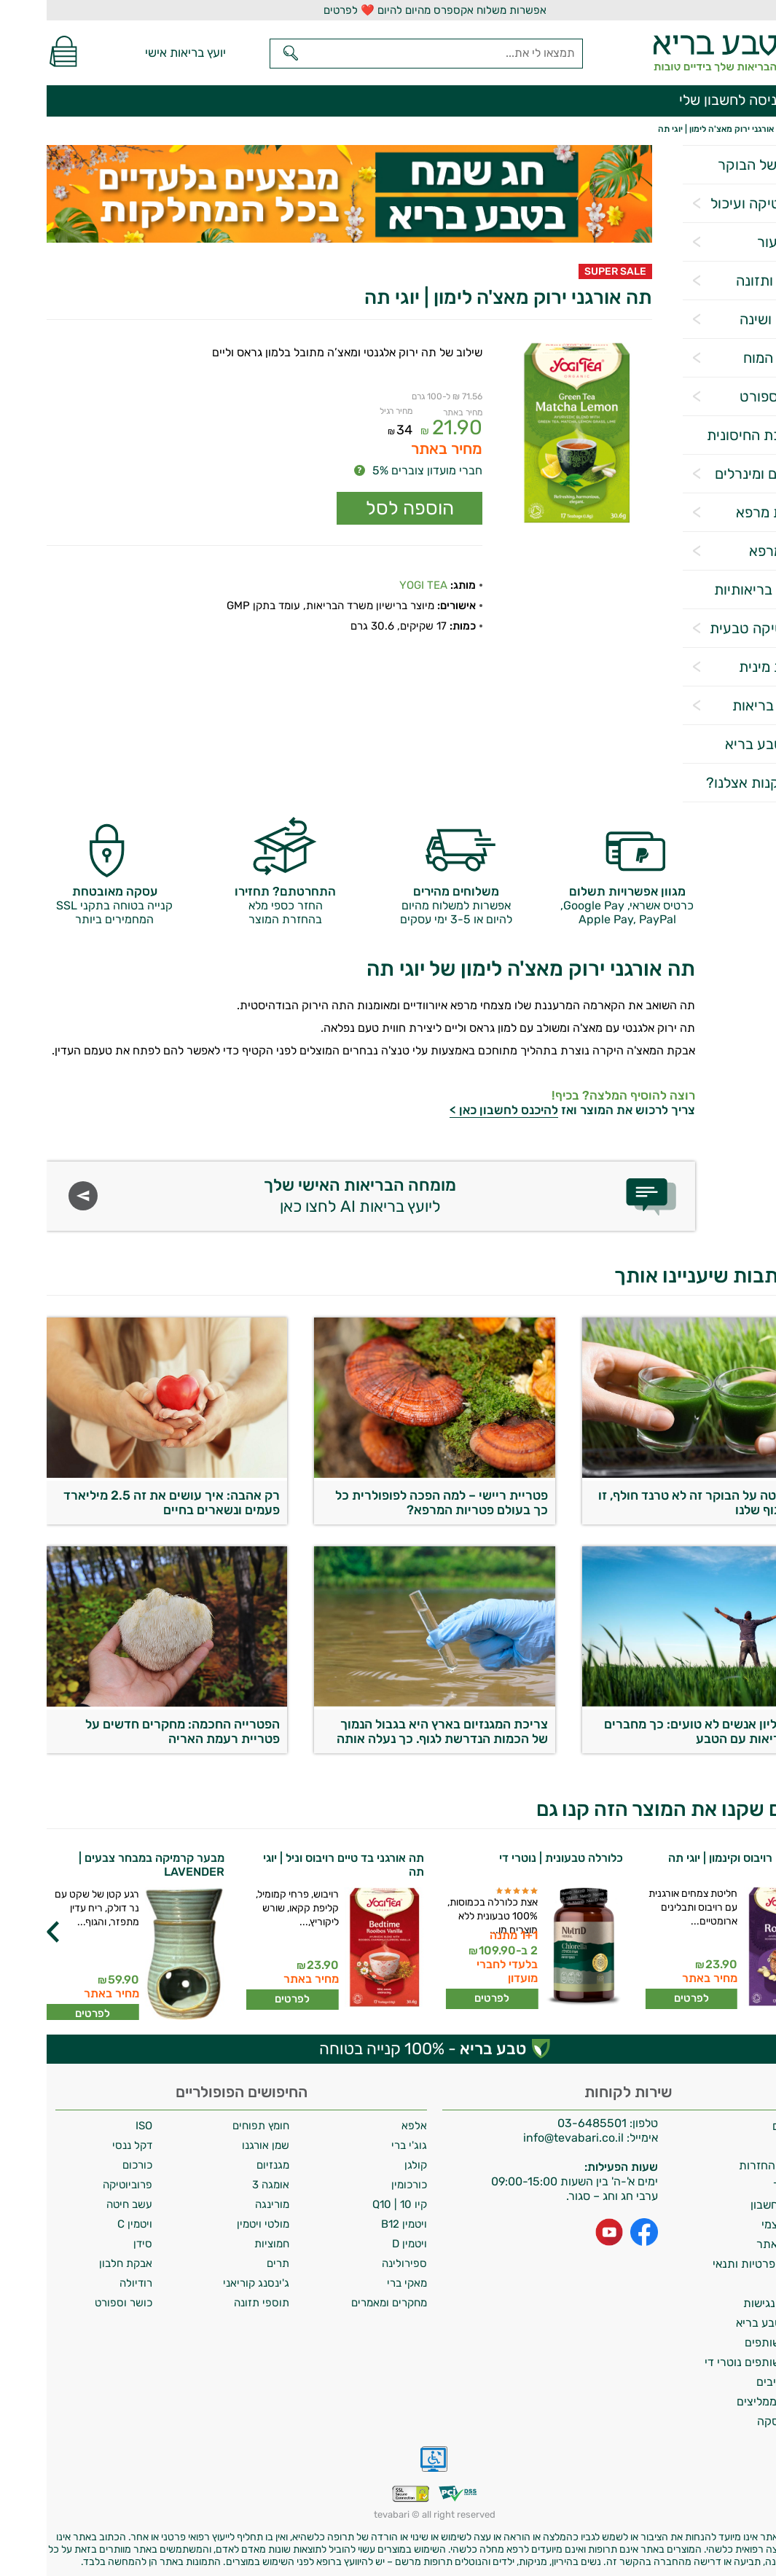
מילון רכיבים (738, 2382)
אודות (753, 2146)
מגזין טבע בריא (723, 744)
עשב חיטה (83, 2204)
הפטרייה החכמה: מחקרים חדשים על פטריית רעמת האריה (136, 1731)
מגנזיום (226, 2165)
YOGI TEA (377, 585)
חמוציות (225, 2243)
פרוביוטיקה (81, 2184)
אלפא (367, 2125)
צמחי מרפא (735, 551)
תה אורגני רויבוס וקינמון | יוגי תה (699, 1858)
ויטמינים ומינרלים (718, 473)
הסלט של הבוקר (720, 164)
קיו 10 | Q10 (353, 2204)
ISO (97, 2125)
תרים (231, 2263)
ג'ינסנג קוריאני (209, 2283)
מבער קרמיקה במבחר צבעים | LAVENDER (105, 1865)
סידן (96, 2243)
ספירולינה (357, 2263)
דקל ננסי (86, 2145)
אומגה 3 (224, 2184)
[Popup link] (529, 434)
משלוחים (746, 2126)
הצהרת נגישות (732, 2303)
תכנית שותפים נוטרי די (712, 2362)
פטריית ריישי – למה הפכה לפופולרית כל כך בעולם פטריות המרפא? (395, 1502)
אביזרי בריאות (727, 705)
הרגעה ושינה (731, 319)
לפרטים (644, 1998)
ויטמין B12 (357, 2224)
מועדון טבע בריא (728, 2323)
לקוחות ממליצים (728, 2401)
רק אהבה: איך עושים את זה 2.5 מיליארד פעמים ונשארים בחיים (125, 1502)
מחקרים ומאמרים (342, 2302)
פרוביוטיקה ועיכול (716, 203)
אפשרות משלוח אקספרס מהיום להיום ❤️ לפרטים (388, 10)
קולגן (369, 2165)
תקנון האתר (738, 2244)
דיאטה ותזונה (729, 280)
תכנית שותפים (732, 2342)
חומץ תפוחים (214, 2125)
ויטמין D (362, 2243)
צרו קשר (746, 2185)
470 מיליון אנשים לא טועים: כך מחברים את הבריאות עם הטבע (663, 1731)
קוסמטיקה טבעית (716, 628)
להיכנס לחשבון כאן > (457, 1110)
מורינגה (225, 2204)
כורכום (91, 2165)
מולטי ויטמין (216, 2224)
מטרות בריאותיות (718, 589)
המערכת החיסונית (714, 435)
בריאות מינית (730, 667)
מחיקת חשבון (735, 2205)
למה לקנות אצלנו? (714, 782)
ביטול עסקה (738, 2421)
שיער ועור (739, 242)
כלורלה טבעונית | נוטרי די (514, 1858)
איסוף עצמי (741, 2224)
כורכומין (362, 2184)
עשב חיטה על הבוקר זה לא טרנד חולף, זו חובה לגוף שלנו (660, 1502)
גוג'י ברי (362, 2145)
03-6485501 (545, 2123)
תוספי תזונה (215, 2302)
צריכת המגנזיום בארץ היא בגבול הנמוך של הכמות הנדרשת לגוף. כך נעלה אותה (395, 1731)
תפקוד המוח (733, 358)
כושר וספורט (731, 396)
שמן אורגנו (219, 2145)
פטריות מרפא (729, 512)
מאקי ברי (360, 2283)
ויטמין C (88, 2224)
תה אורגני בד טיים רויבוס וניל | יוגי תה (296, 1865)
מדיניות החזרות (729, 2165)
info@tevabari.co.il (528, 2138)
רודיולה (89, 2283)
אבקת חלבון (79, 2263)
